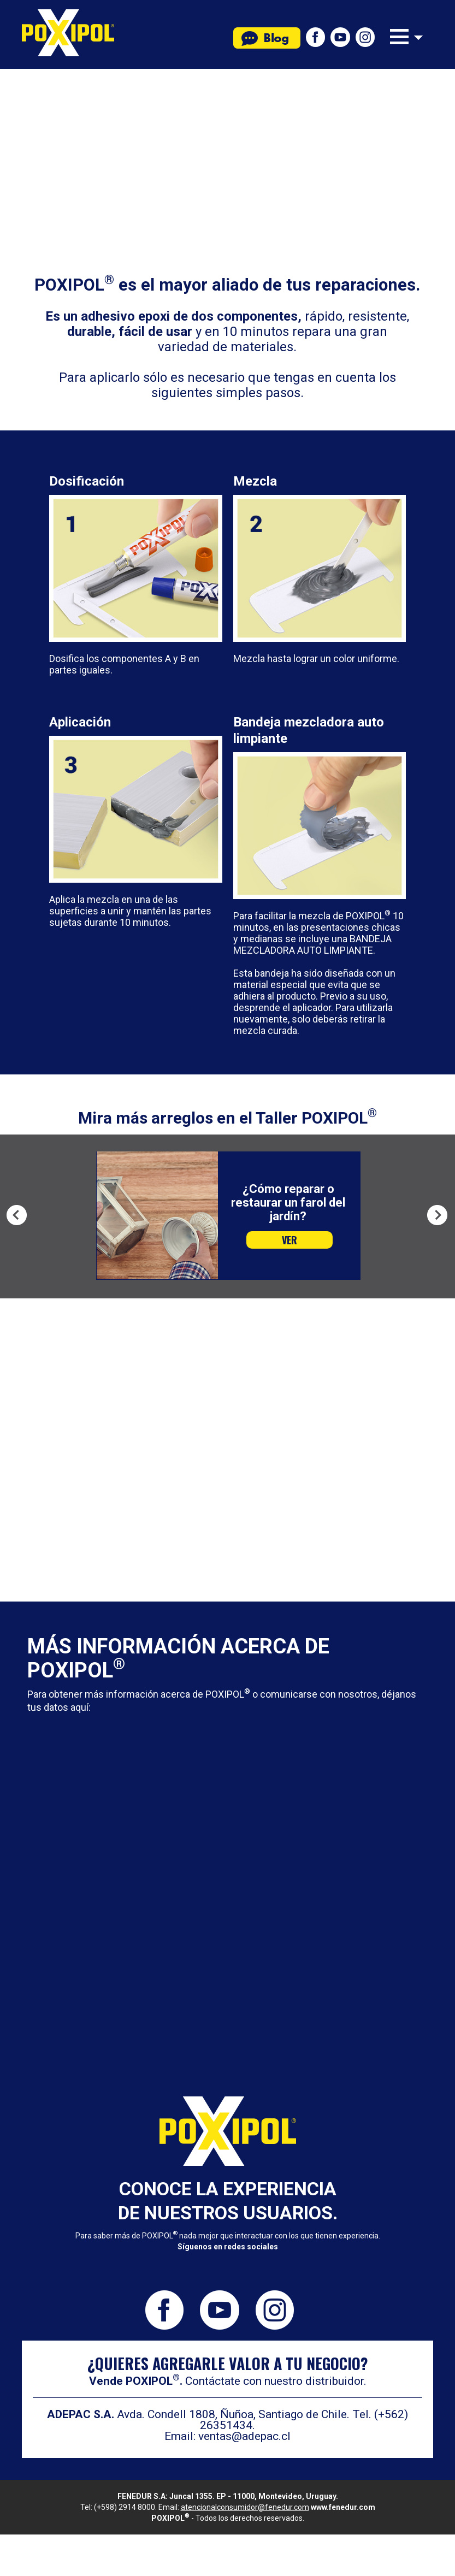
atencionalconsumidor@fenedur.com (245, 2507)
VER (289, 1240)
